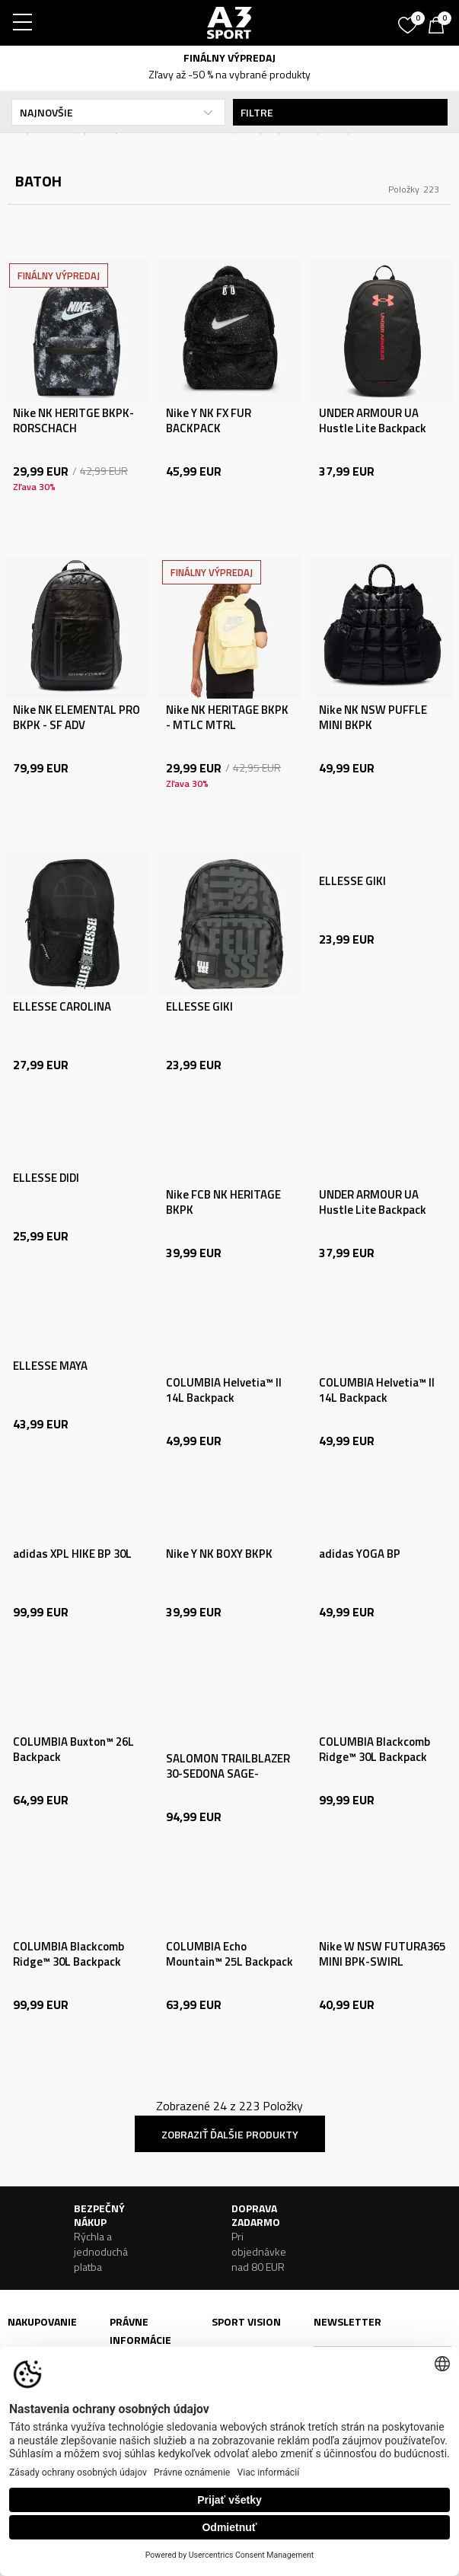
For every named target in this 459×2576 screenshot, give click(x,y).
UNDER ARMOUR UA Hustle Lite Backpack (372, 421)
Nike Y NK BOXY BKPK (219, 1554)
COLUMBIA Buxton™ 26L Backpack (73, 1749)
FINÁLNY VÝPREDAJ (229, 57)
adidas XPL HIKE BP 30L (72, 1554)
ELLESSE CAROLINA (62, 1006)
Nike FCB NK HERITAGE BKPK (223, 1202)
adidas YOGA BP (359, 1554)
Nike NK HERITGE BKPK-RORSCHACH (73, 421)
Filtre (340, 112)
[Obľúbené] (409, 20)
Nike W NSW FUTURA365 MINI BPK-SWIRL (382, 1954)
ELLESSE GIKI (199, 1006)
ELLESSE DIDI (46, 1178)
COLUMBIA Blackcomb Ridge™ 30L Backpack (374, 1749)
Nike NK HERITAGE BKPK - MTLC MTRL (227, 717)
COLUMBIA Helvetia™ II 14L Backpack (224, 1390)
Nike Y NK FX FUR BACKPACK (208, 421)
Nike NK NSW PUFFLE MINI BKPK (373, 717)
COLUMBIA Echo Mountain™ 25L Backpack (229, 1954)
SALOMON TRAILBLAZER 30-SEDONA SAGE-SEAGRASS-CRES (228, 1774)
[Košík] (440, 26)
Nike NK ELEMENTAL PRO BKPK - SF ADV (76, 717)
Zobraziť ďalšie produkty (229, 2134)
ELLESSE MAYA (50, 1366)
